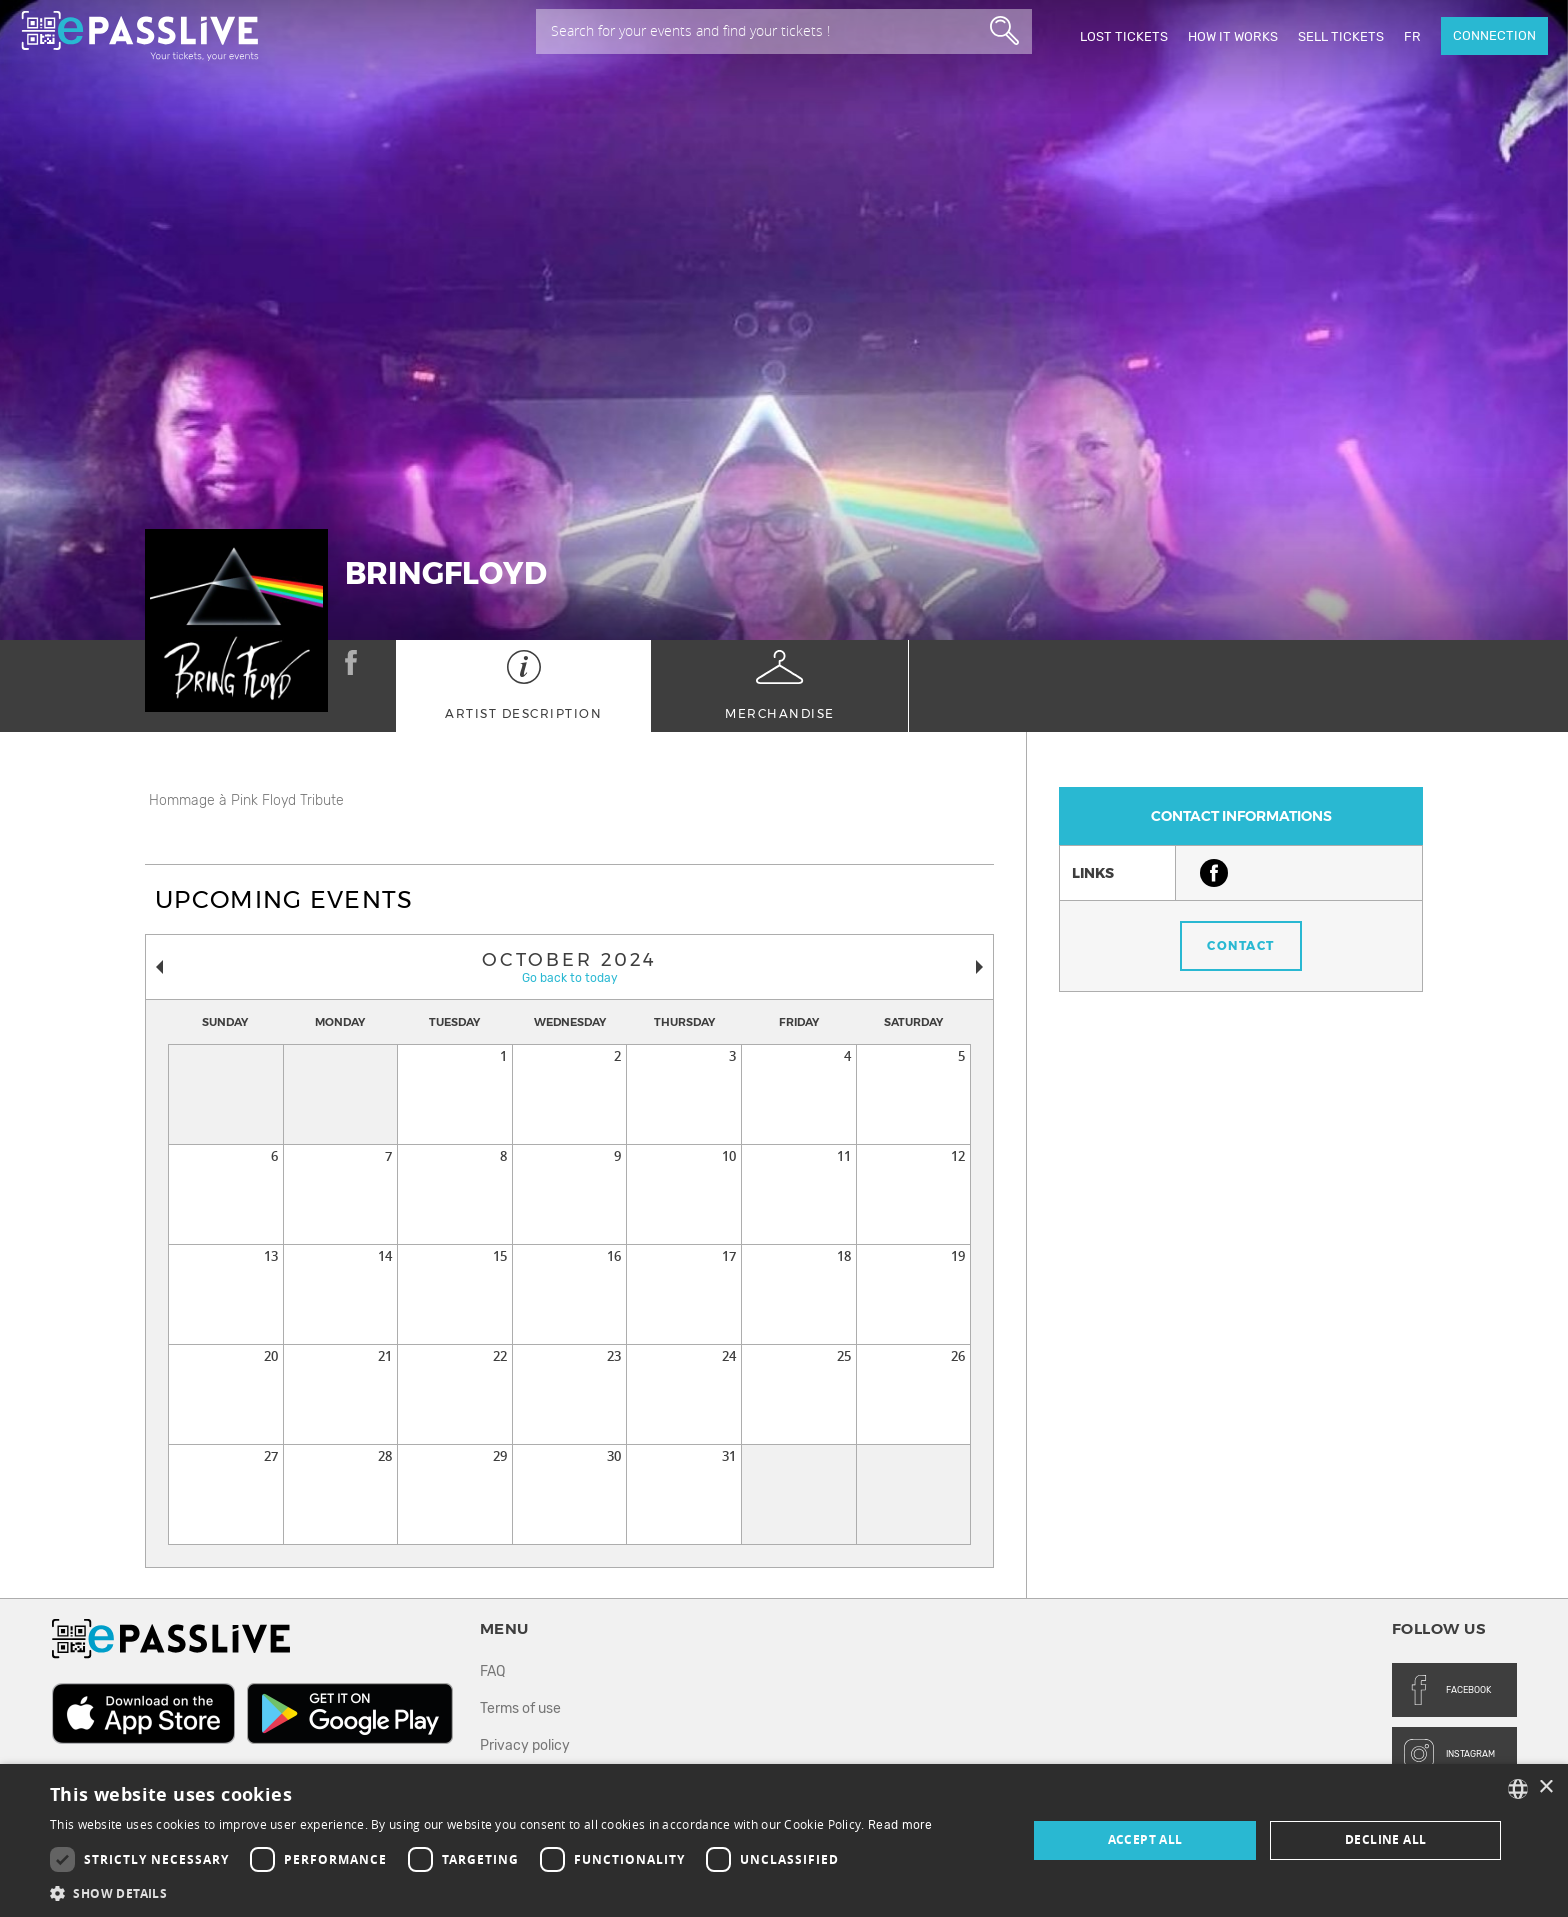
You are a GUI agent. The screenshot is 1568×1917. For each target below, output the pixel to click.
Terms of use (520, 1708)
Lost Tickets (1124, 36)
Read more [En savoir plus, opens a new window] (900, 1825)
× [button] (1545, 1787)
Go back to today (570, 978)
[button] (491, 1892)
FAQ (492, 1671)
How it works (1233, 36)
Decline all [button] (1385, 1839)
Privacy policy (525, 1745)
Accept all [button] (1145, 1839)
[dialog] (784, 1840)
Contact (1241, 945)
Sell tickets (1341, 36)
